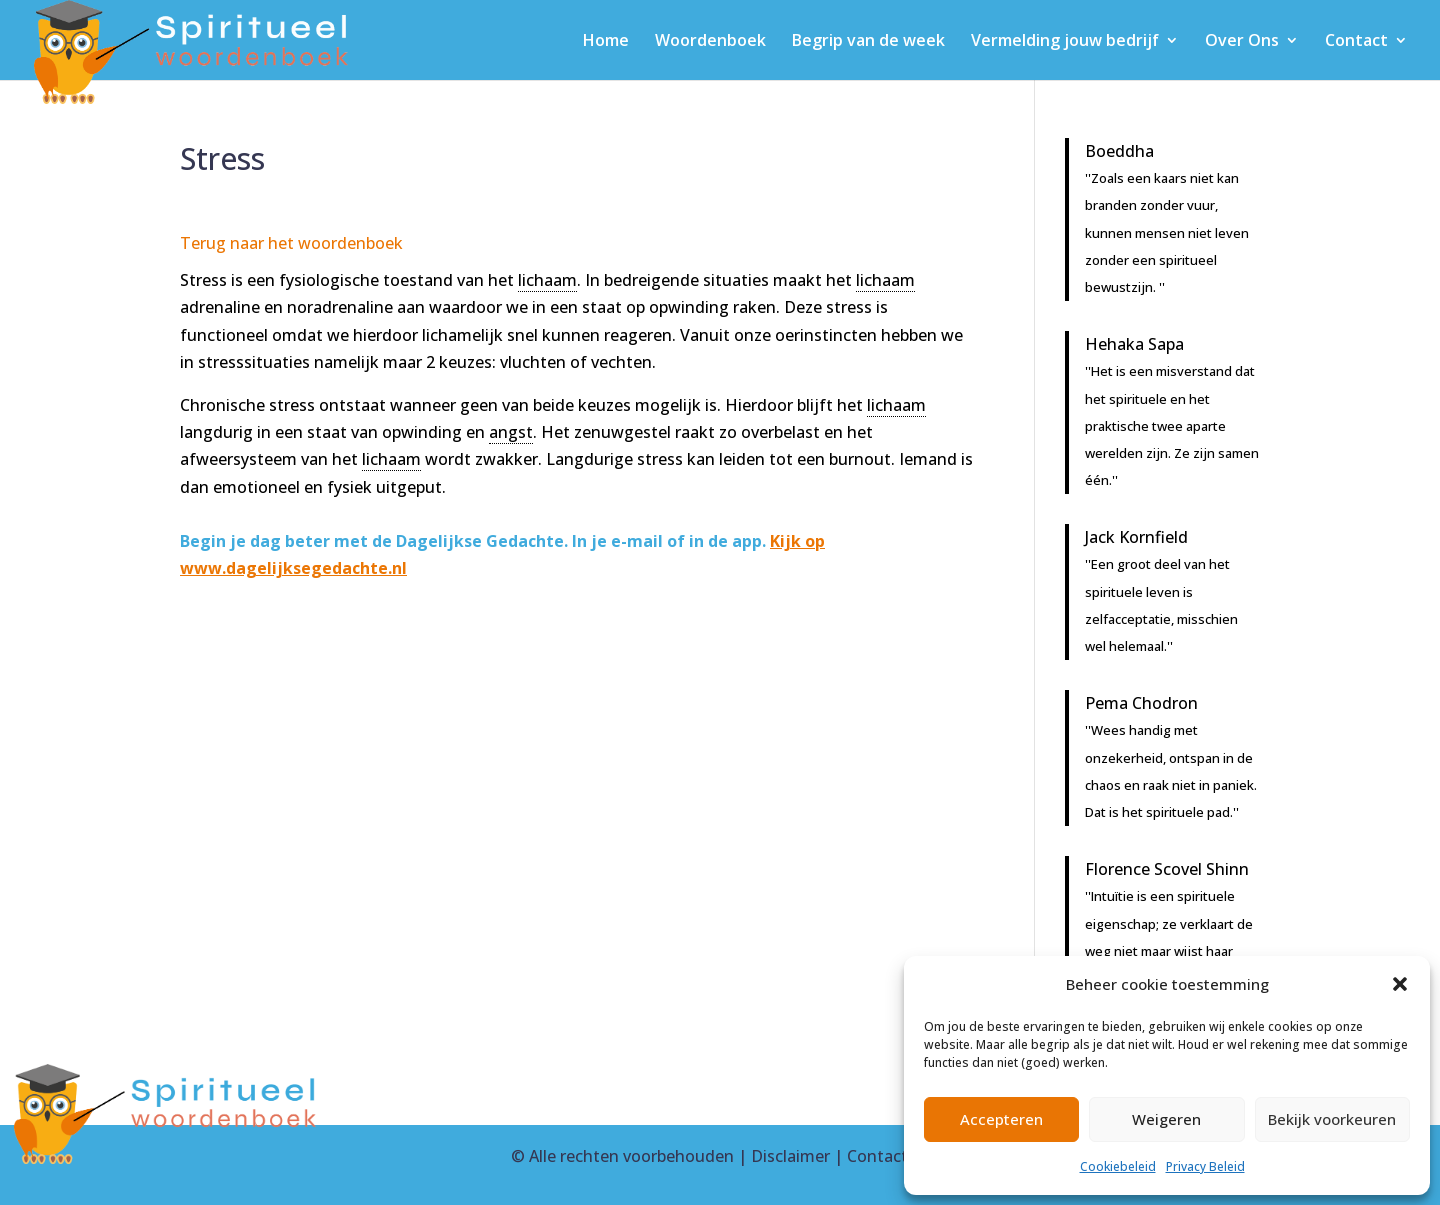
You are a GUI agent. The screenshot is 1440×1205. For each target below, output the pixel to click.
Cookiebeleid (1118, 1166)
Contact (1356, 42)
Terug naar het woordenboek (291, 243)
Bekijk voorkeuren (1332, 1119)
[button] (1400, 984)
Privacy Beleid (1205, 1166)
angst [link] (511, 432)
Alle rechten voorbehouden (631, 1156)
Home (606, 42)
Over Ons (1242, 42)
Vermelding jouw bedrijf (1065, 42)
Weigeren (1166, 1119)
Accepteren (1001, 1119)
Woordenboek (710, 42)
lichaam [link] (547, 280)
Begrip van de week (868, 42)
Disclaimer (790, 1156)
